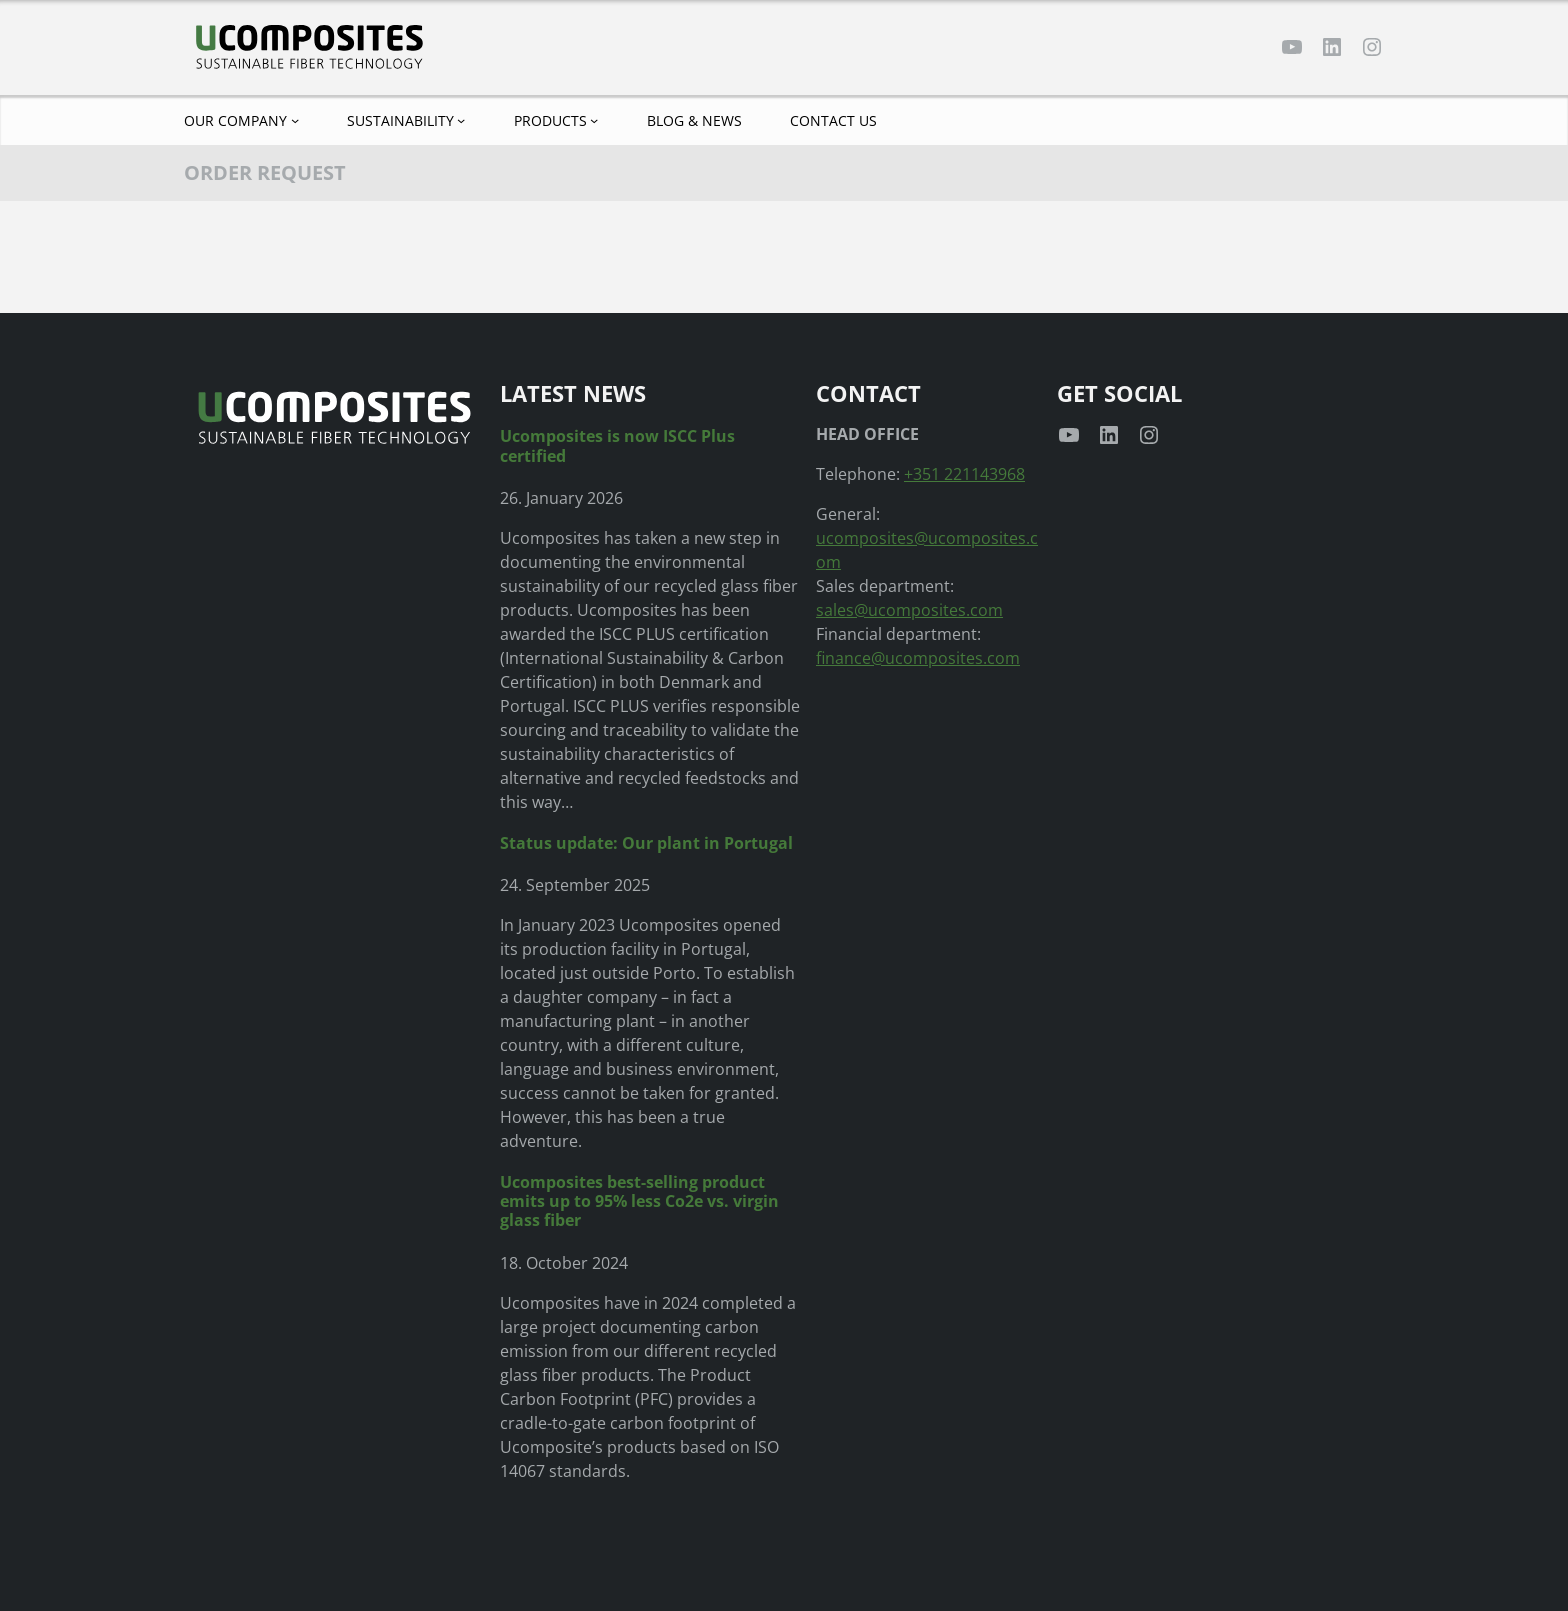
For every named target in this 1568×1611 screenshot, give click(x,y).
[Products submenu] (594, 120)
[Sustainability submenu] (461, 120)
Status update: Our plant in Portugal (646, 843)
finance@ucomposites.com (918, 658)
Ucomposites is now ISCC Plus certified (617, 446)
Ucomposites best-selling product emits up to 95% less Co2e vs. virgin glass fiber (639, 1202)
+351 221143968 (964, 474)
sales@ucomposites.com (909, 610)
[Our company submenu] (295, 120)
